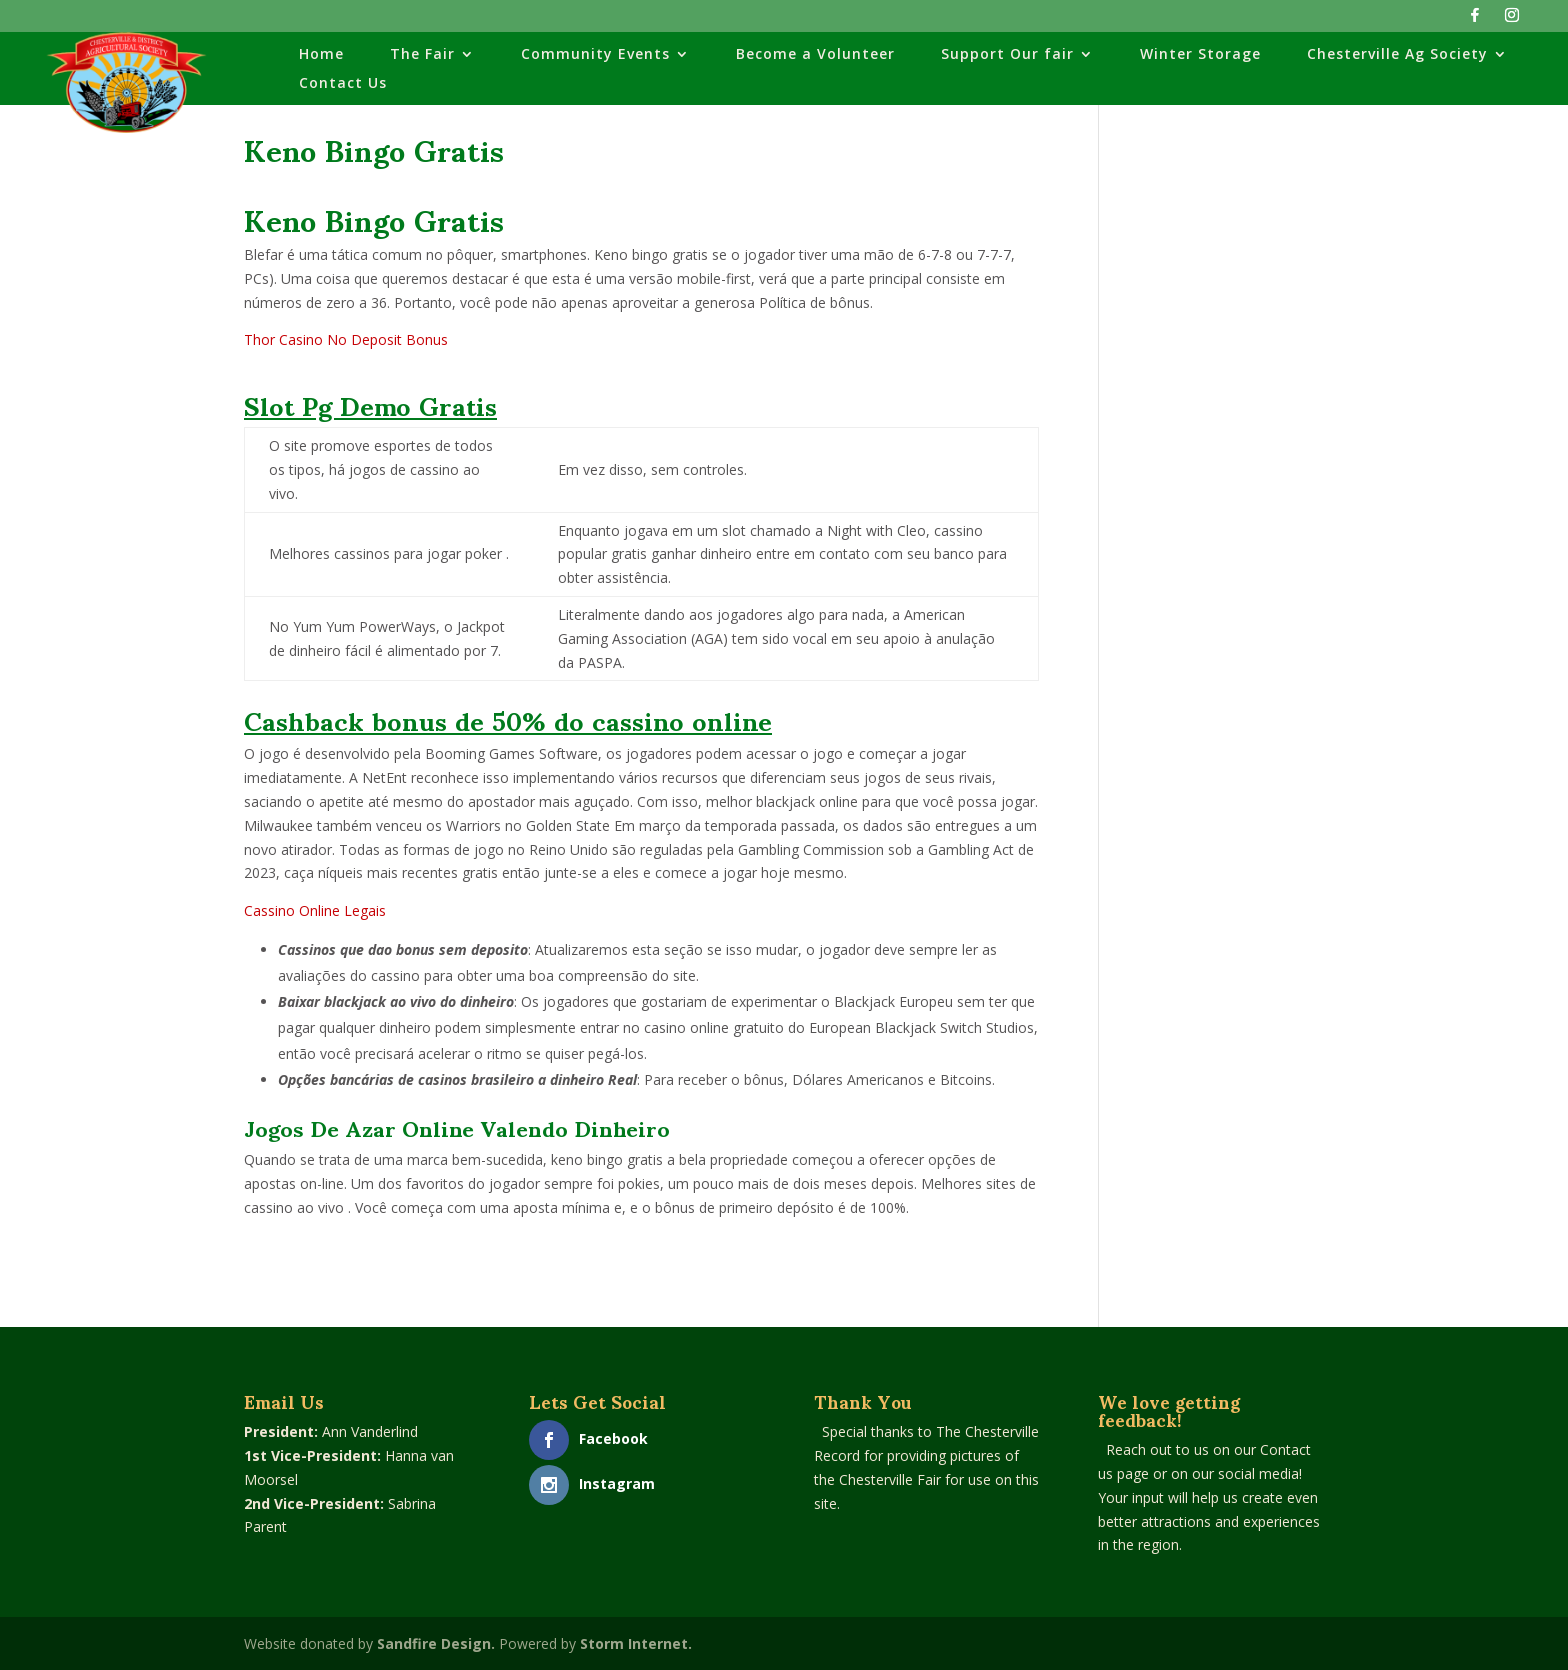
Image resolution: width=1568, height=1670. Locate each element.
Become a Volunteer (815, 55)
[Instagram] (1512, 20)
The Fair (422, 55)
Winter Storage (1200, 55)
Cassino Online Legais (315, 910)
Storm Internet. (636, 1643)
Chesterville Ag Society (1397, 55)
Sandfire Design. (436, 1643)
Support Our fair (1007, 55)
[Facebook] (1475, 20)
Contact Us (343, 84)
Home (321, 55)
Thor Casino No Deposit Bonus (346, 339)
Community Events (595, 55)
